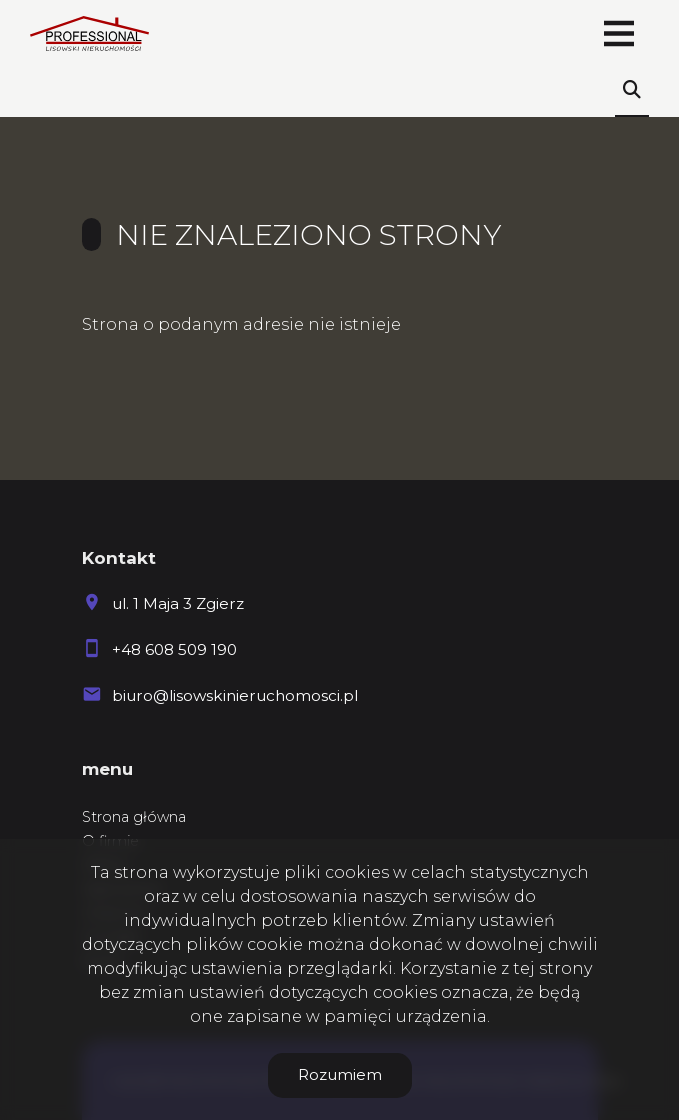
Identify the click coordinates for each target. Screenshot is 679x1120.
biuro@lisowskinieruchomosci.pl (235, 695)
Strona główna (134, 817)
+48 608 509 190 (174, 649)
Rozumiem (340, 1074)
